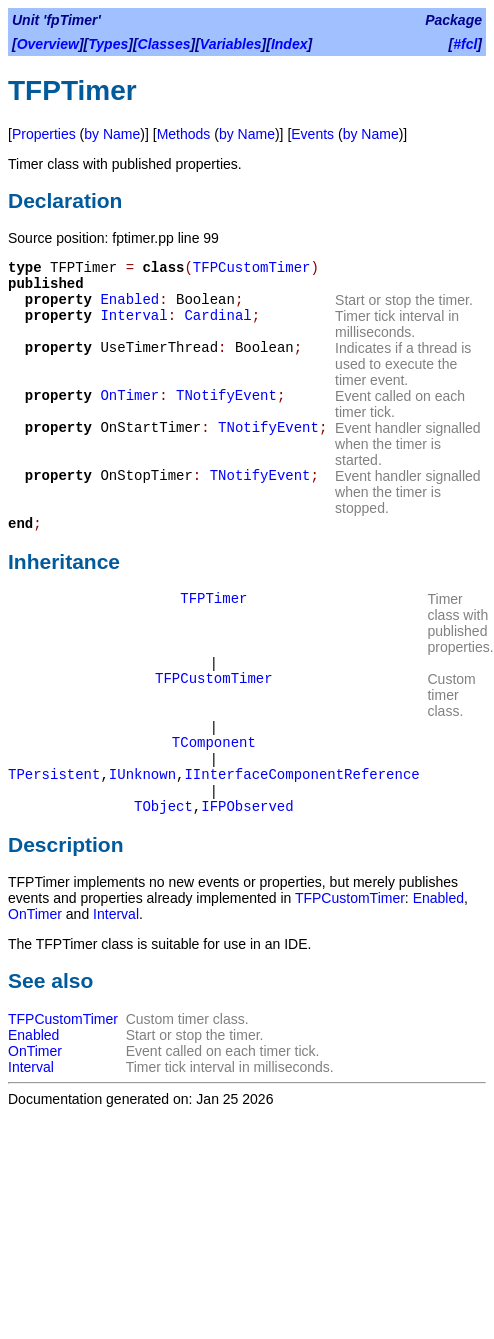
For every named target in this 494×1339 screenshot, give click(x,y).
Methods (184, 134)
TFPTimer (213, 599)
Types (108, 44)
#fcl (465, 44)
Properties (44, 134)
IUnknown (142, 775)
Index (289, 44)
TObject (163, 807)
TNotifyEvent (226, 396)
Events (312, 134)
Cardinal (217, 316)
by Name (112, 134)
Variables (231, 44)
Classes (164, 44)
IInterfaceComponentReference (301, 775)
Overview (48, 44)
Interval (133, 316)
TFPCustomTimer (252, 268)
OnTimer (129, 396)
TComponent (214, 743)
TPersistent (54, 775)
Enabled (129, 300)
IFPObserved (247, 807)
